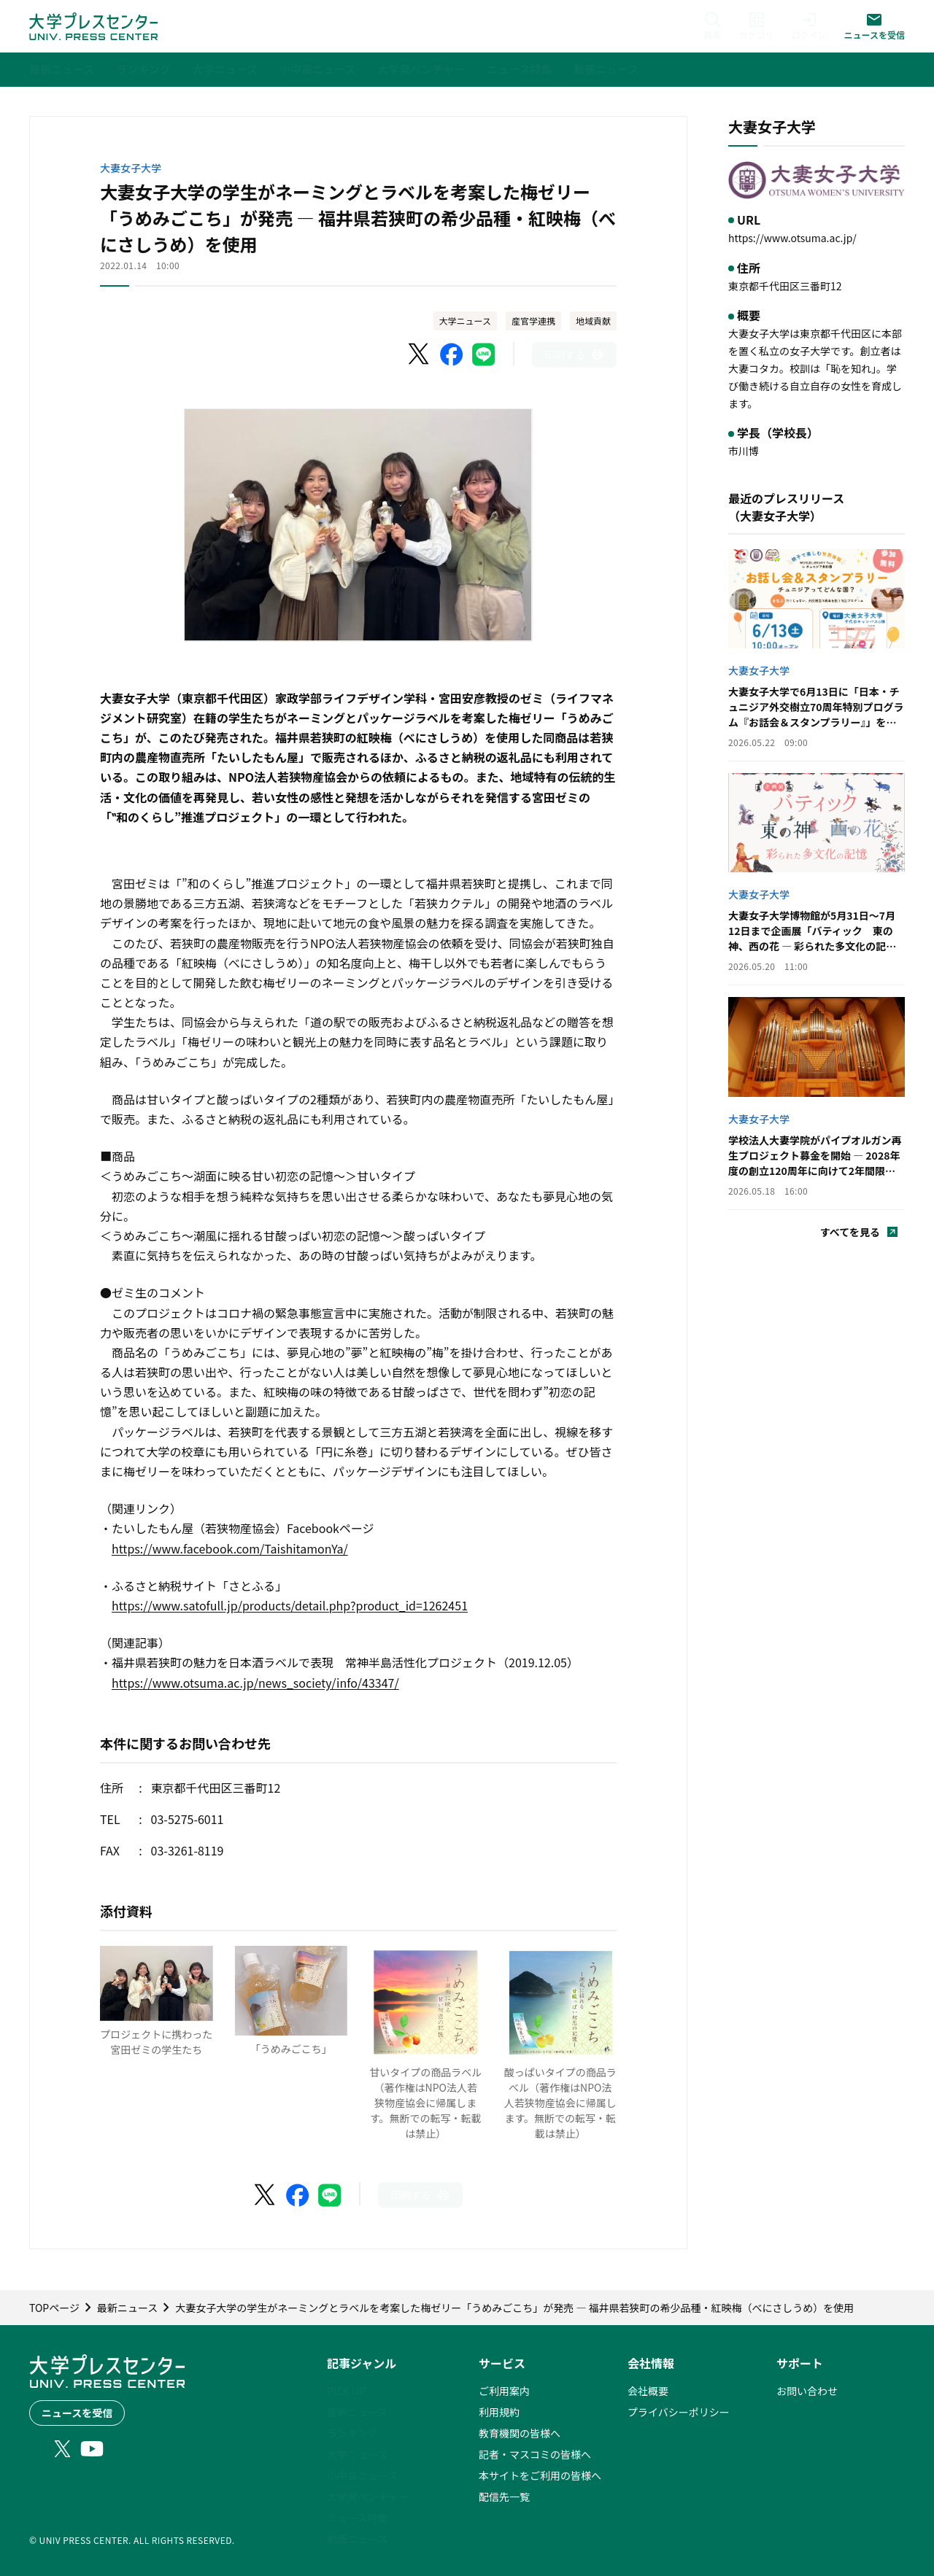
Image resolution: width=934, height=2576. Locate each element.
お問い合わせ (807, 2390)
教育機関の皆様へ (519, 2433)
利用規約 (499, 2412)
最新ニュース (357, 2412)
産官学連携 (533, 320)
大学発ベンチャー (368, 2496)
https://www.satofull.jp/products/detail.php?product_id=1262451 (290, 1605)
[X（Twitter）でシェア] (419, 354)
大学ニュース (465, 320)
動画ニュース (357, 2539)
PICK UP (346, 2390)
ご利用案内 (504, 2390)
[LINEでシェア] (483, 354)
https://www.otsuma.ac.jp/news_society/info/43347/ (255, 1682)
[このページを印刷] (574, 355)
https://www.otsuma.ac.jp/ (792, 237)
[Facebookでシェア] (451, 354)
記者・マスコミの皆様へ (535, 2454)
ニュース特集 (357, 2517)
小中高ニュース (362, 2475)
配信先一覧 (504, 2496)
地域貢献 (593, 320)
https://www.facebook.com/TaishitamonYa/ (230, 1548)
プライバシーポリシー (679, 2412)
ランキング (352, 2433)
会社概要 (648, 2390)
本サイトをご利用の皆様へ (540, 2475)
